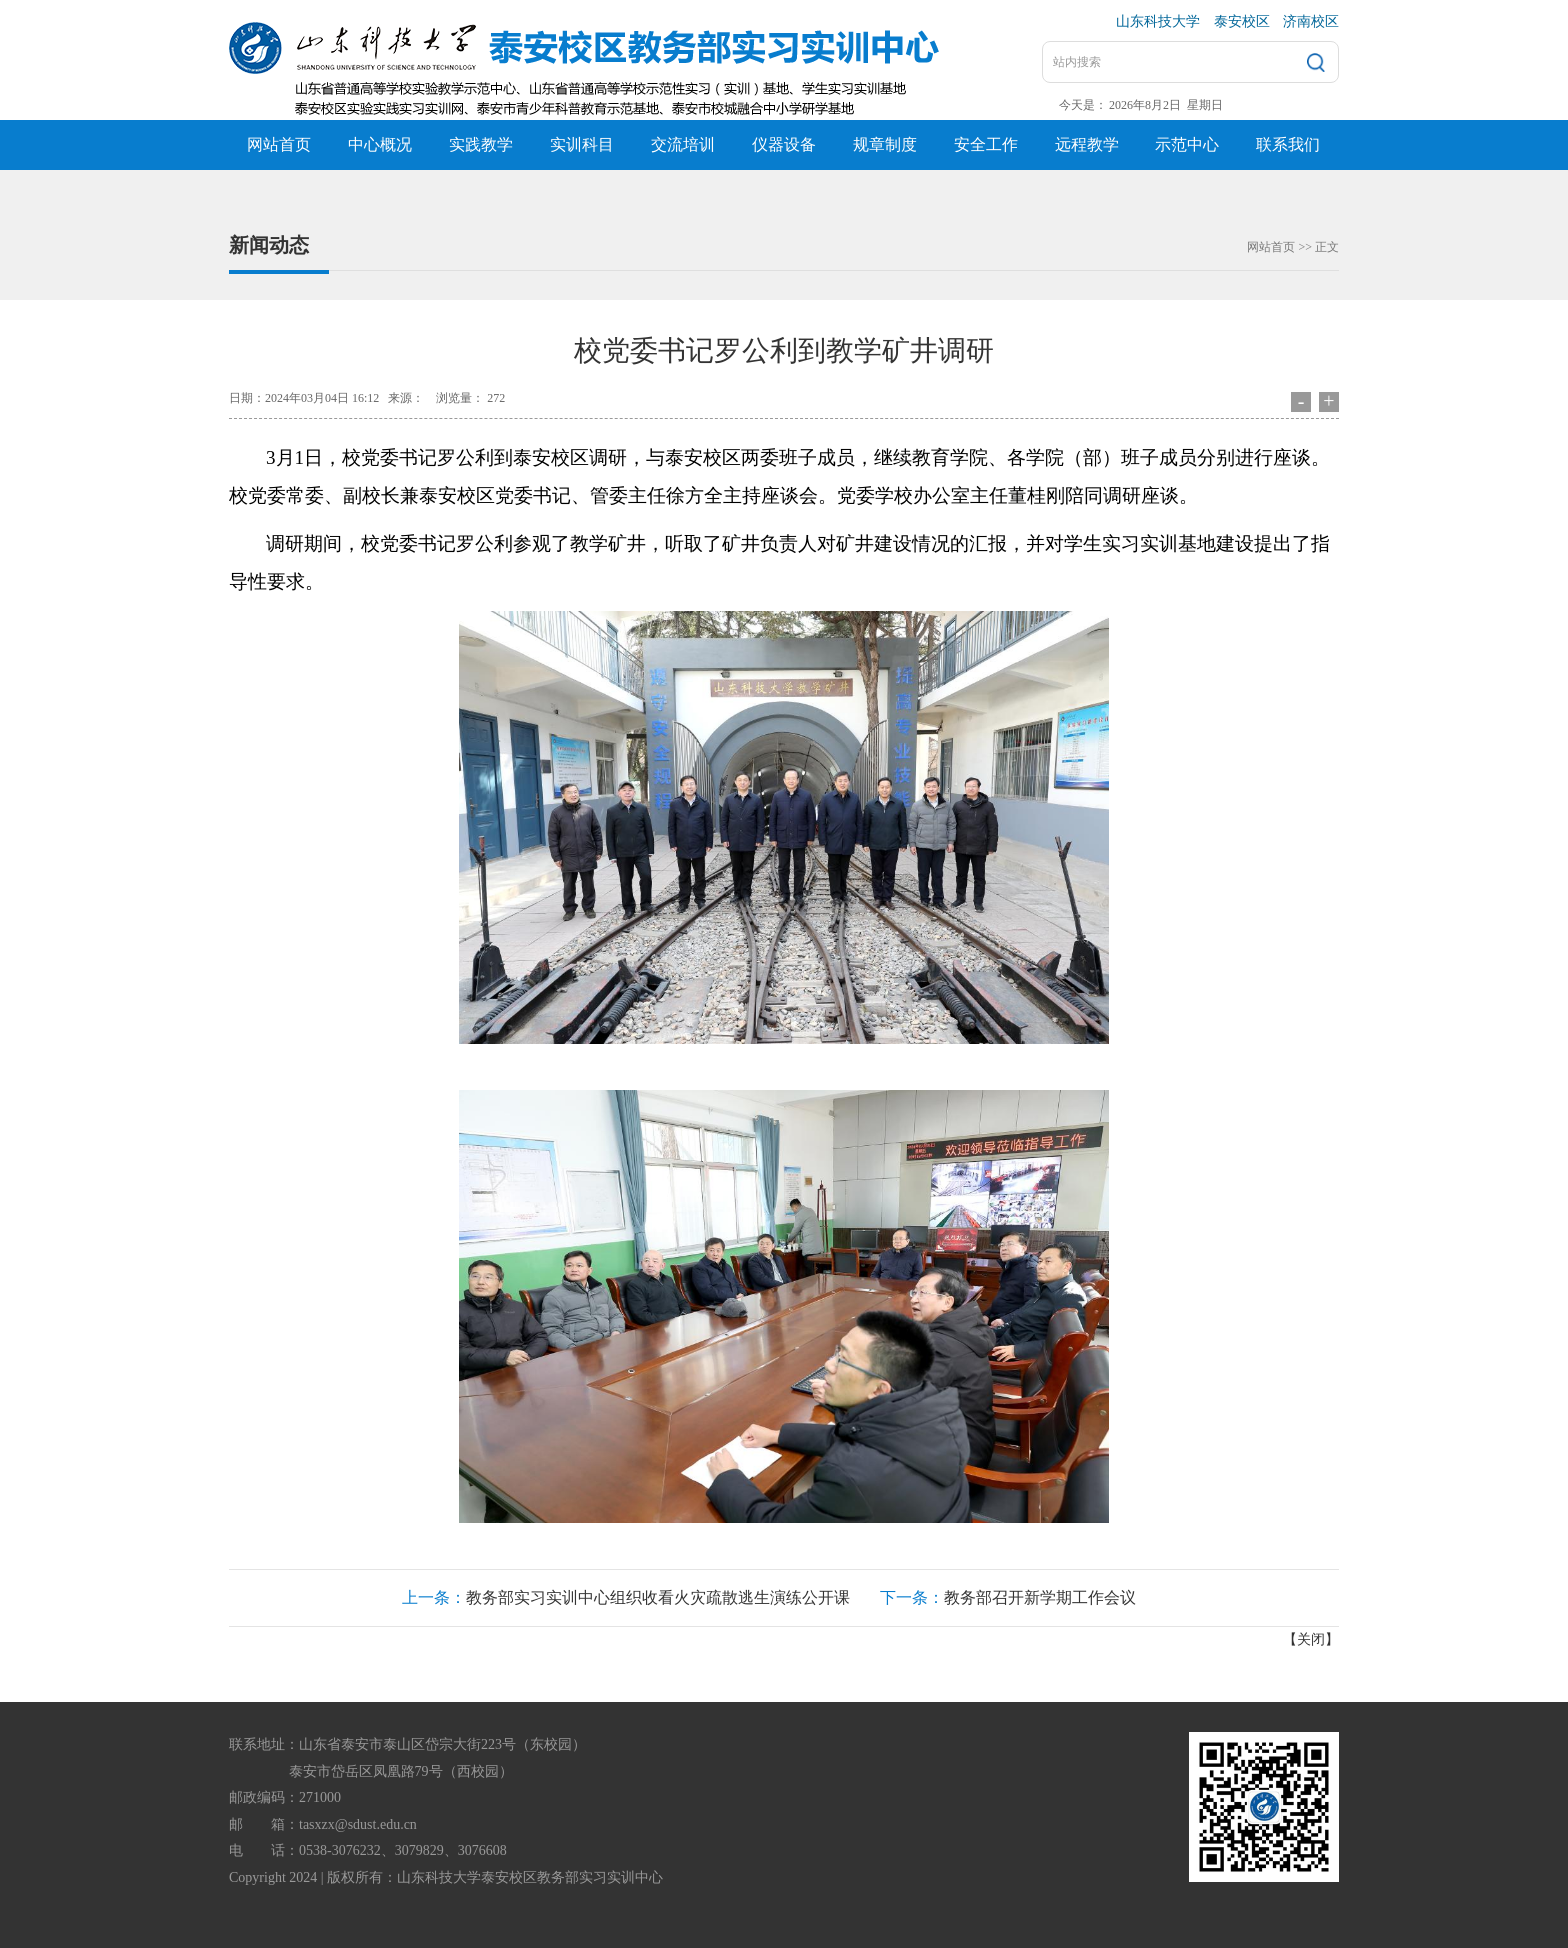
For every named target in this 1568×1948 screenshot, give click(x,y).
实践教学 (481, 144)
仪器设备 (784, 144)
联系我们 (1288, 144)
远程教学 (1087, 144)
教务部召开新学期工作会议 (1040, 1597)
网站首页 (279, 144)
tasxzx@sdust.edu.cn (358, 1824)
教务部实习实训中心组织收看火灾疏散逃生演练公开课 (658, 1597)
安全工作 (986, 144)
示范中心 (1187, 144)
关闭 (1311, 1639)
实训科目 (582, 144)
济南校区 (1311, 21)
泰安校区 (1242, 21)
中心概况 (380, 144)
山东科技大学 (1158, 21)
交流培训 (683, 144)
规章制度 (885, 144)
